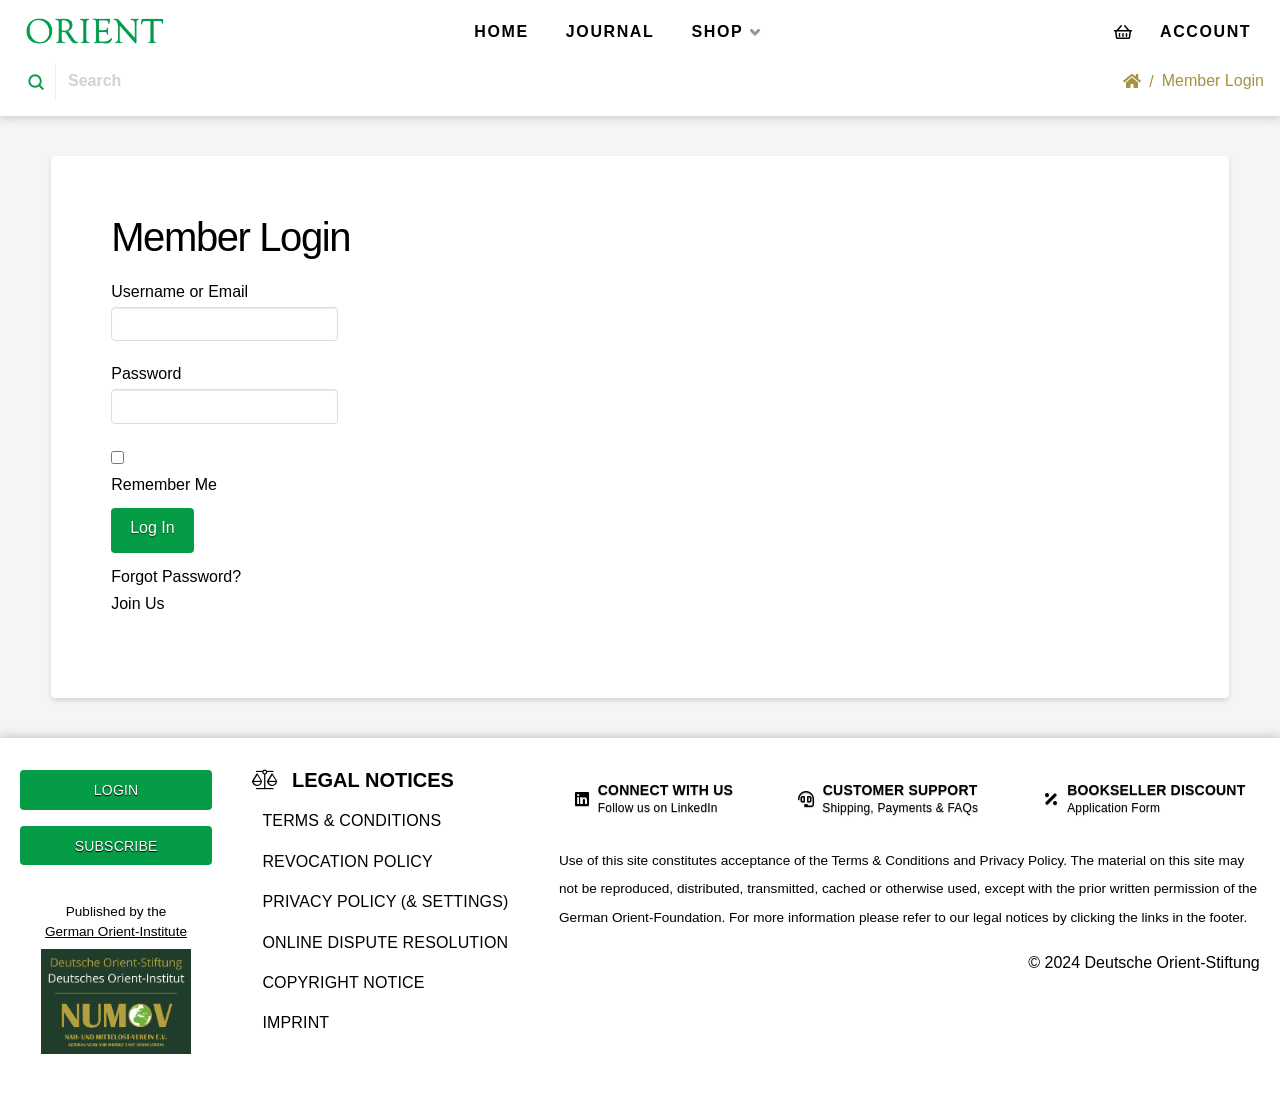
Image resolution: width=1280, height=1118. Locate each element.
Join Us (137, 603)
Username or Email (179, 291)
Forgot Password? (176, 576)
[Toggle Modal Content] (1123, 31)
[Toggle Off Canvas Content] (1205, 31)
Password (146, 373)
